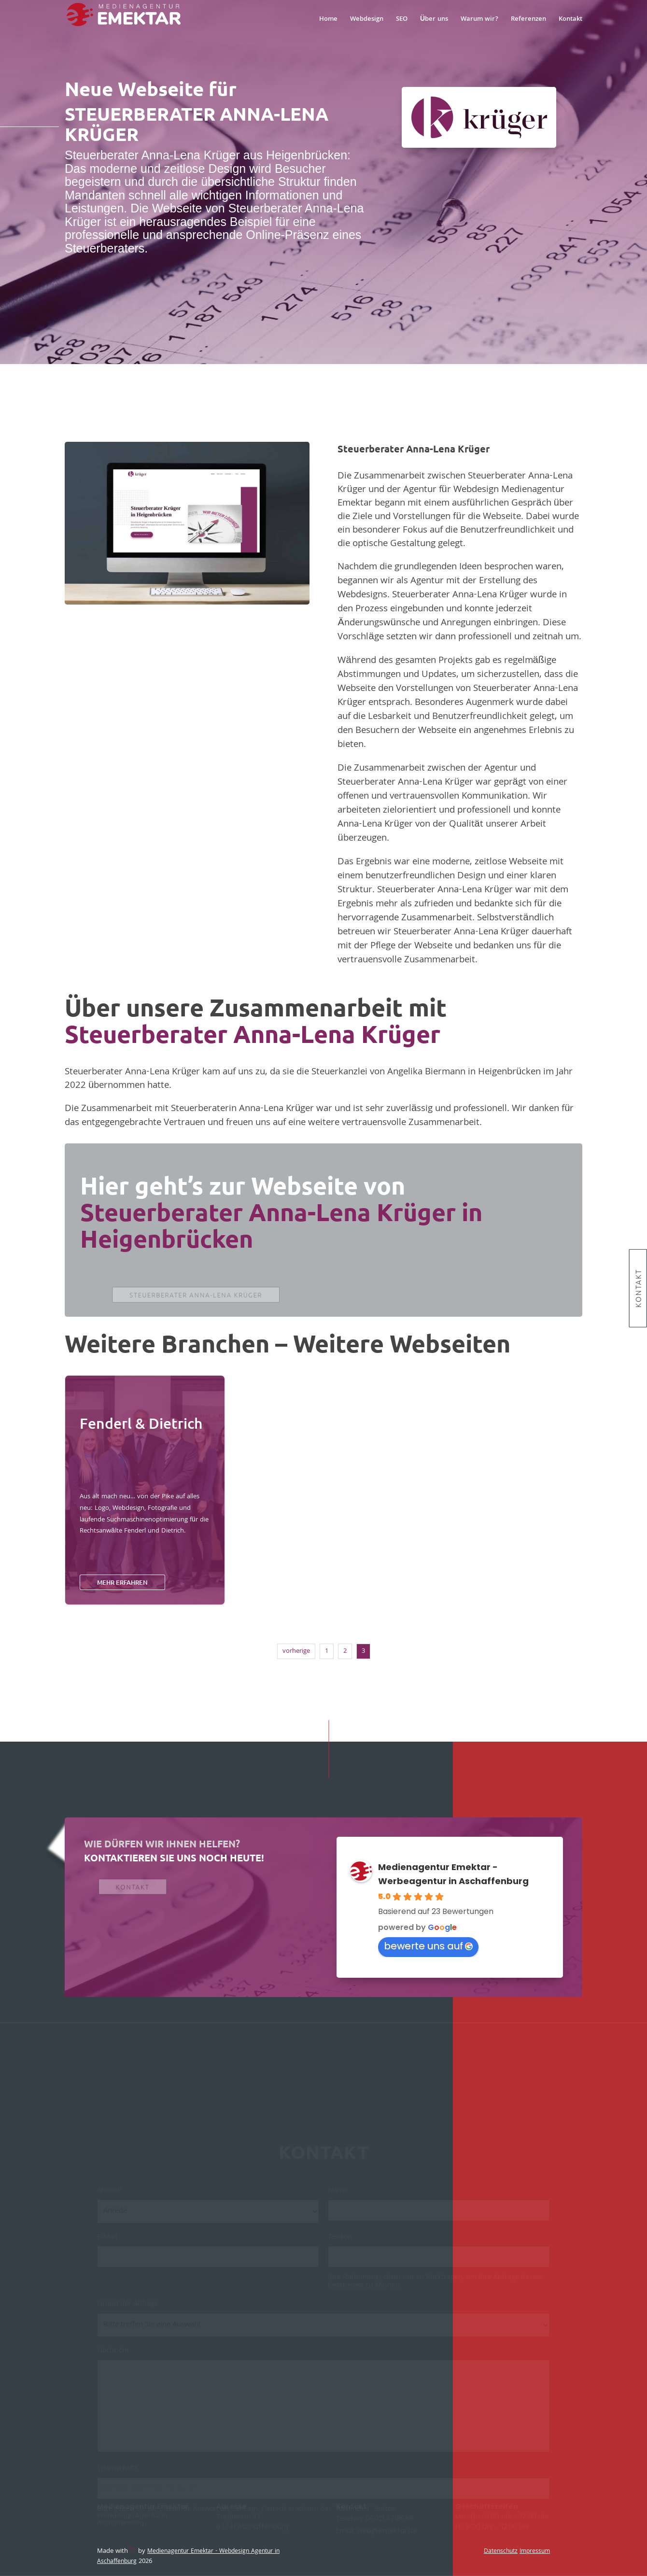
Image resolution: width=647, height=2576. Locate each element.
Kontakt (638, 1288)
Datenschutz (501, 2552)
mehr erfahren (122, 1582)
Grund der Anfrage (130, 2308)
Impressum (535, 2552)
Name (340, 2195)
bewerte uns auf (428, 1946)
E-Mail (109, 2242)
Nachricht (115, 2355)
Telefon (342, 2242)
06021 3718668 (390, 2519)
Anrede (111, 2195)
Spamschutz (119, 2473)
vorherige (296, 1651)
